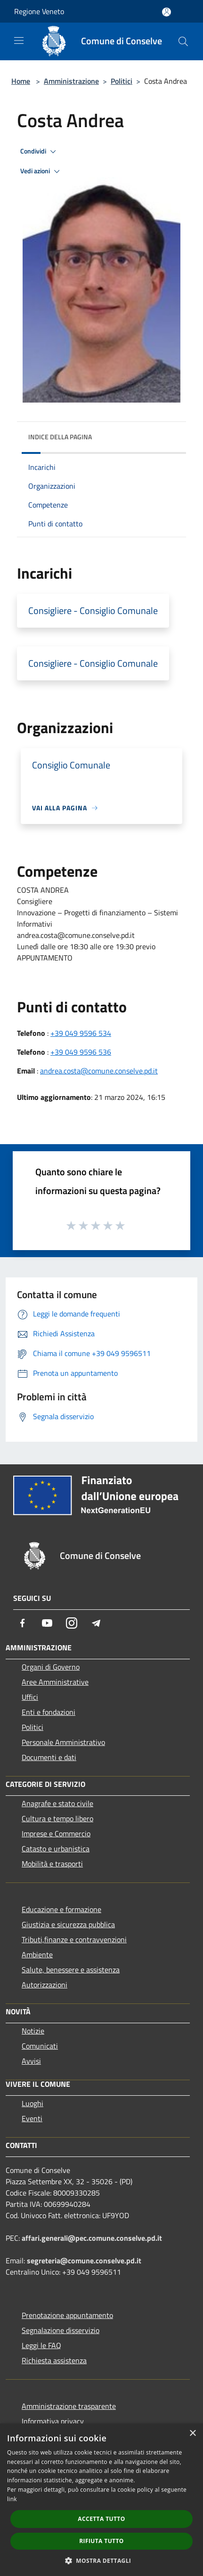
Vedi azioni (41, 171)
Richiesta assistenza (54, 2360)
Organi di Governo (51, 1666)
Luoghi (32, 2103)
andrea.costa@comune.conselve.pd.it (99, 1070)
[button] (101, 2560)
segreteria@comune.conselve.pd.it (84, 2260)
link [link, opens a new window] (12, 2499)
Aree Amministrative (55, 1682)
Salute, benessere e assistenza (71, 1969)
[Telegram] (96, 1623)
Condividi (39, 151)
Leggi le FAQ (41, 2345)
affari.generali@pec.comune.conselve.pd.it (92, 2238)
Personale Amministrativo (63, 1742)
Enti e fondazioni (48, 1712)
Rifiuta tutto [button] (101, 2541)
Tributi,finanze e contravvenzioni (74, 1939)
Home (20, 81)
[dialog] (101, 2499)
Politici (121, 81)
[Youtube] (47, 1623)
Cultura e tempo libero (57, 1818)
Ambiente (37, 1954)
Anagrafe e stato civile (57, 1803)
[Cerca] (183, 41)
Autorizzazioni (44, 1984)
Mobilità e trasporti (52, 1863)
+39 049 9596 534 (80, 1033)
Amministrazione (71, 81)
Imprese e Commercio (56, 1833)
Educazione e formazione (61, 1909)
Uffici (30, 1697)
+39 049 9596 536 (80, 1052)
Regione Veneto (39, 11)
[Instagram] (71, 1623)
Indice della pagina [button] (60, 437)
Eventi (32, 2118)
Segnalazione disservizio (60, 2330)
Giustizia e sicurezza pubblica (68, 1924)
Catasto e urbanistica (55, 1848)
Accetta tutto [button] (101, 2519)
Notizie (33, 2030)
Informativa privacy (53, 2421)
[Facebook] (22, 1623)
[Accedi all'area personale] (166, 12)
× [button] (192, 2433)
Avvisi (31, 2061)
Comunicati (40, 2045)
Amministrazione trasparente (69, 2406)
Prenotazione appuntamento (67, 2315)
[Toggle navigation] (18, 40)
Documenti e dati (49, 1757)
